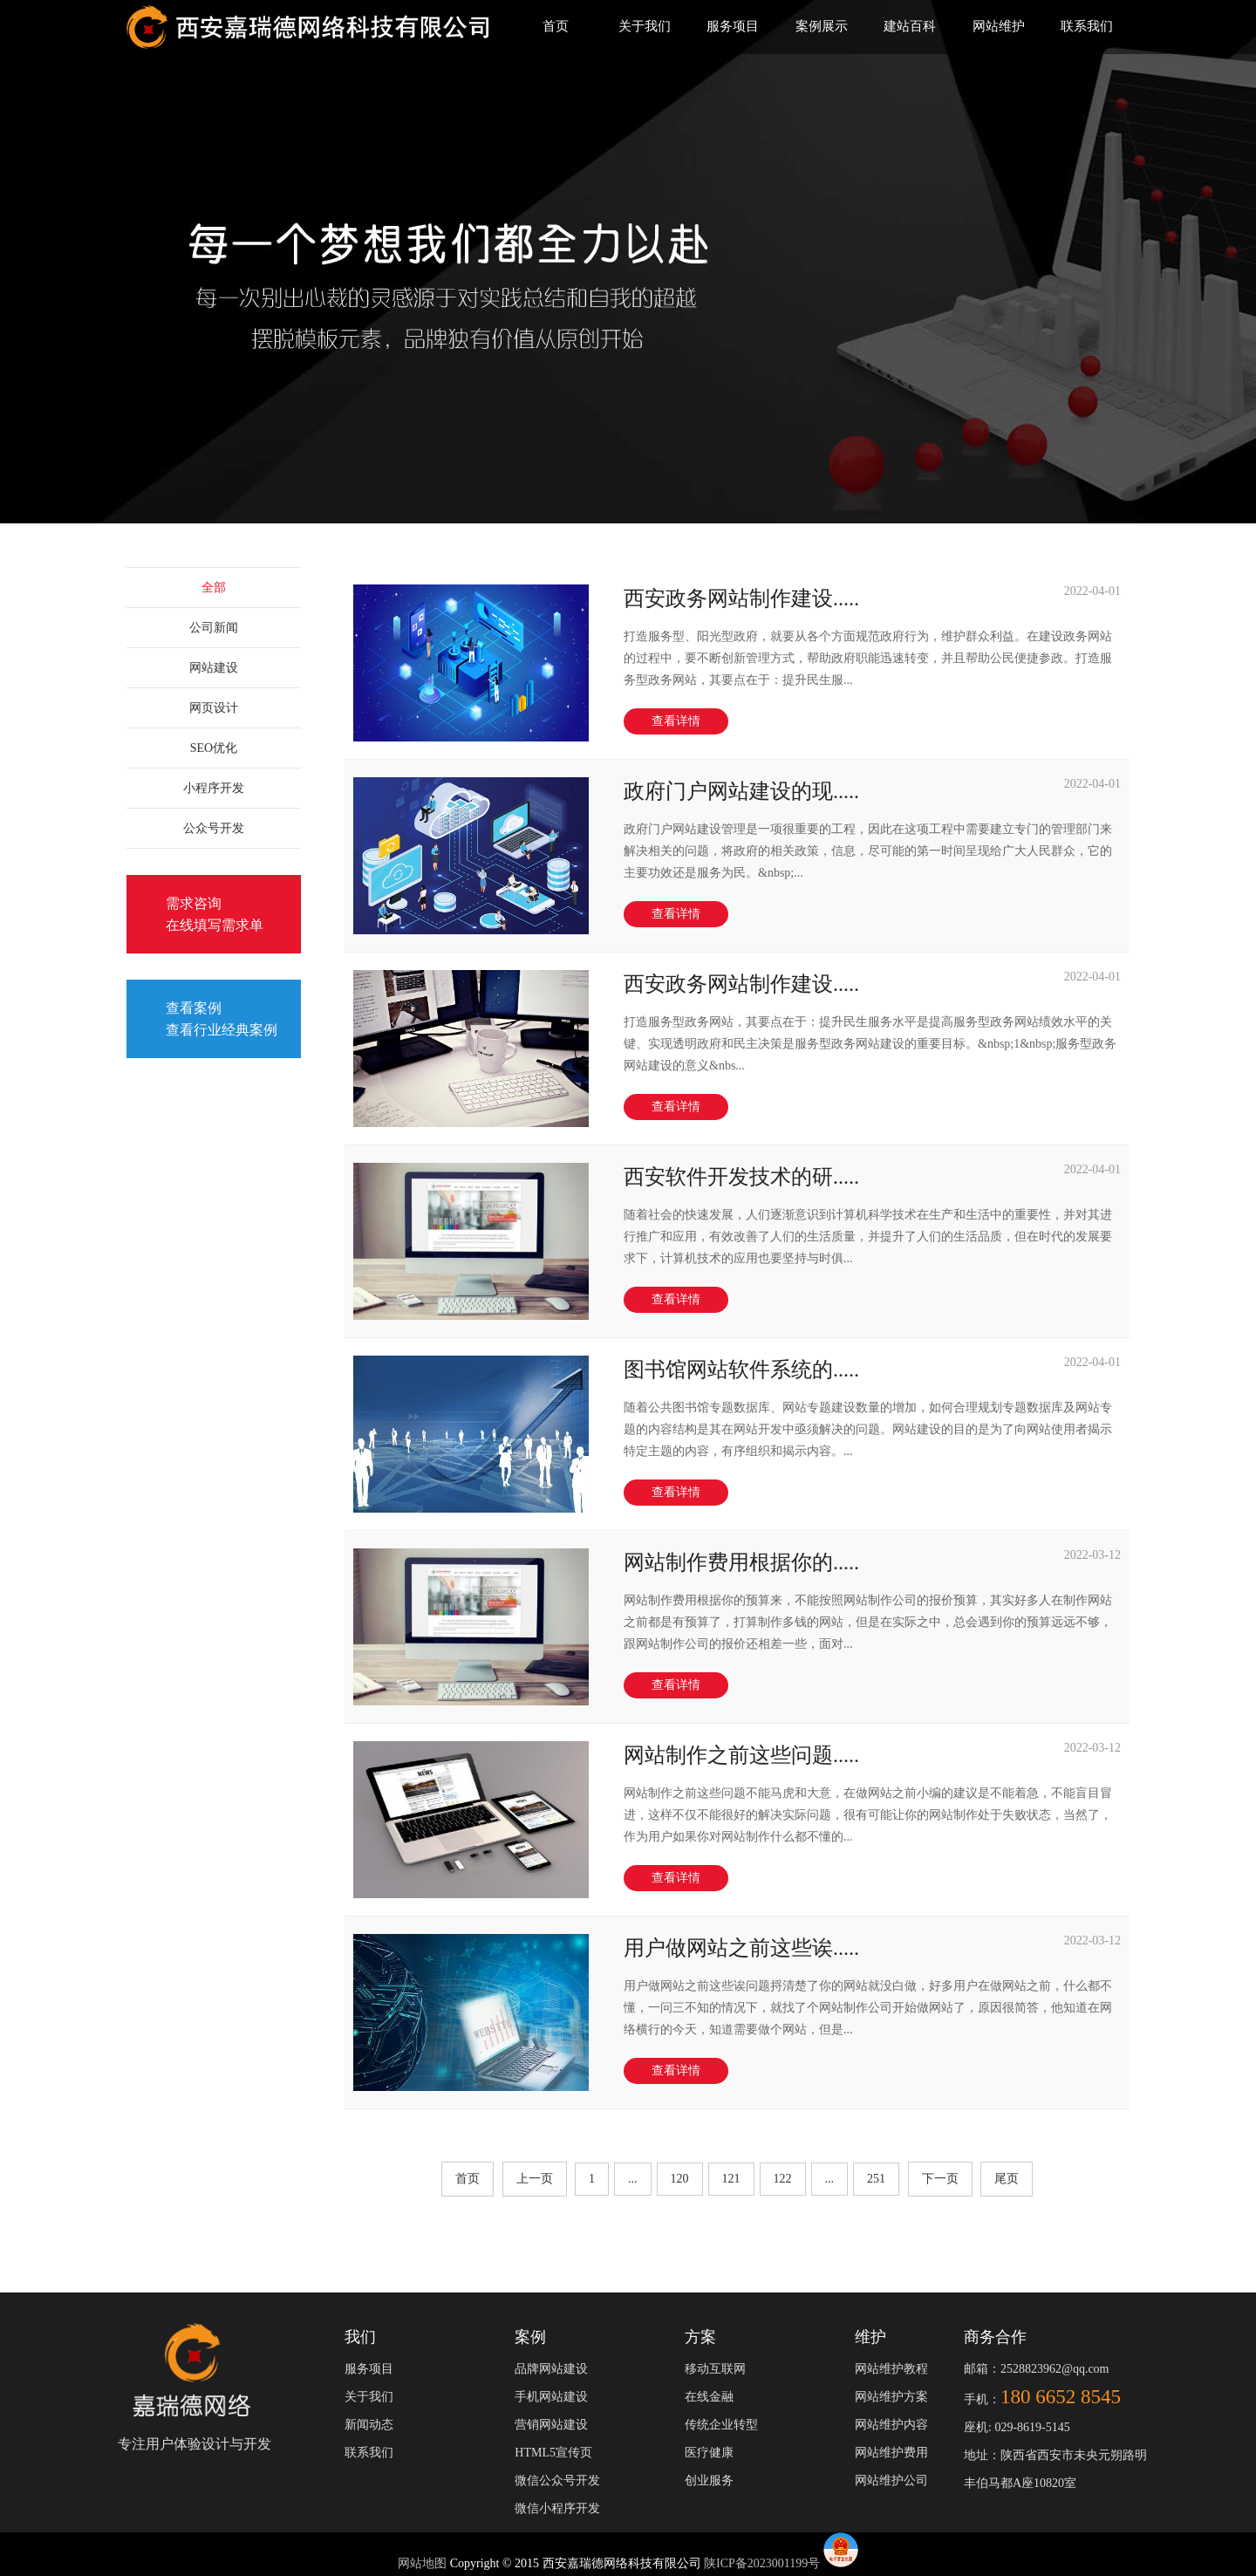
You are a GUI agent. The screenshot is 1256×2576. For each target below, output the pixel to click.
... (633, 2178)
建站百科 (910, 26)
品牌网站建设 (551, 2368)
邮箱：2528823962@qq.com (1036, 2368)
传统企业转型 (721, 2424)
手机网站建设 (551, 2396)
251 (876, 2178)
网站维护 (999, 26)
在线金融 (709, 2396)
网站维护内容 (891, 2424)
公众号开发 (213, 828)
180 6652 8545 (1060, 2397)
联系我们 (1087, 26)
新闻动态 (369, 2424)
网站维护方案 (891, 2396)
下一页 (940, 2178)
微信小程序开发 (557, 2508)
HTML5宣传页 (553, 2452)
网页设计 (213, 707)
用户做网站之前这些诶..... (741, 1948)
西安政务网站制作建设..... (741, 598)
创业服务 (709, 2480)
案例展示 (821, 26)
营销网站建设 (551, 2424)
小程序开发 (213, 788)
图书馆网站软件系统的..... (741, 1369)
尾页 (1006, 2178)
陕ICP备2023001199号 (762, 2563)
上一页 (534, 2178)
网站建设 (213, 667)
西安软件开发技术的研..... (741, 1176)
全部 (213, 587)
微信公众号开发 (557, 2480)
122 (783, 2178)
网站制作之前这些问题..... (741, 1755)
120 (680, 2178)
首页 (556, 26)
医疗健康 (709, 2452)
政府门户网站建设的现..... (741, 791)
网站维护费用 (891, 2452)
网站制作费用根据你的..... (741, 1562)
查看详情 (676, 721)
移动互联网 (715, 2368)
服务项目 (732, 26)
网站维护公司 (891, 2480)
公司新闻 (213, 627)
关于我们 (644, 26)
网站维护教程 (891, 2368)
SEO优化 (213, 748)
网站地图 (424, 2563)
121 (731, 2178)
